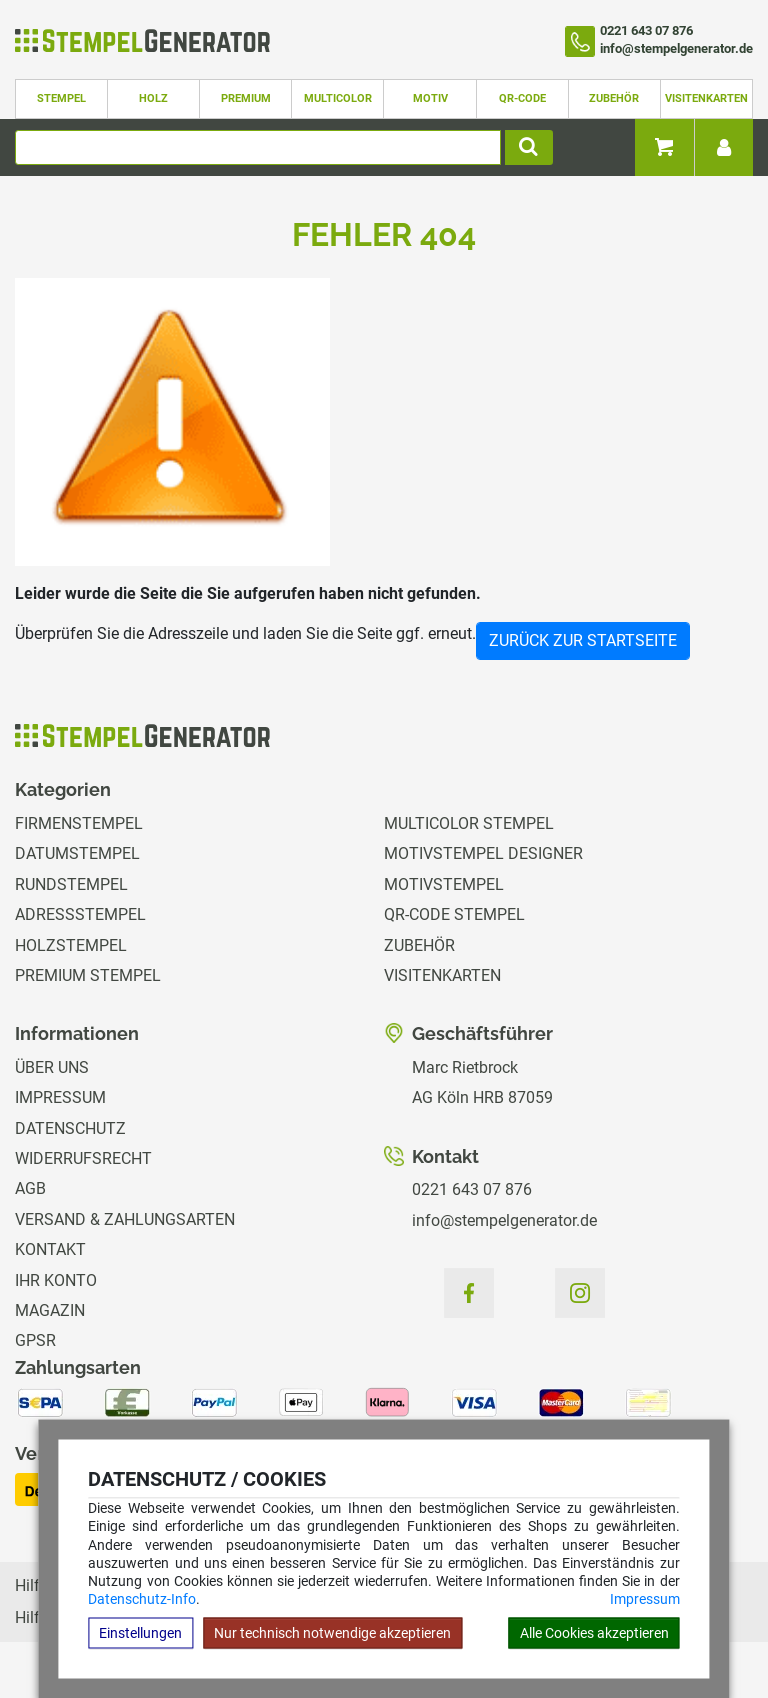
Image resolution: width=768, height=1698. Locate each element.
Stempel (61, 98)
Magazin (50, 1310)
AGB (30, 1188)
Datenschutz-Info (142, 1599)
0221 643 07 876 (472, 1189)
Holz (153, 98)
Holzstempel (71, 945)
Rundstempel (71, 884)
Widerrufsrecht (83, 1158)
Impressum (645, 1599)
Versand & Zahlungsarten (125, 1219)
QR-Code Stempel (454, 914)
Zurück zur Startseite (583, 640)
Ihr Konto (56, 1280)
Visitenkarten (706, 98)
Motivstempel (444, 884)
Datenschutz (70, 1128)
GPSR (35, 1340)
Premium (246, 98)
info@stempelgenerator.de (504, 1220)
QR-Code (522, 98)
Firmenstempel (79, 823)
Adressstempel (80, 914)
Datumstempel (77, 853)
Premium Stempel (88, 975)
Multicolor (338, 98)
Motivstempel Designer (483, 853)
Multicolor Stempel (469, 823)
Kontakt (50, 1249)
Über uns (52, 1067)
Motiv (430, 98)
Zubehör (614, 98)
